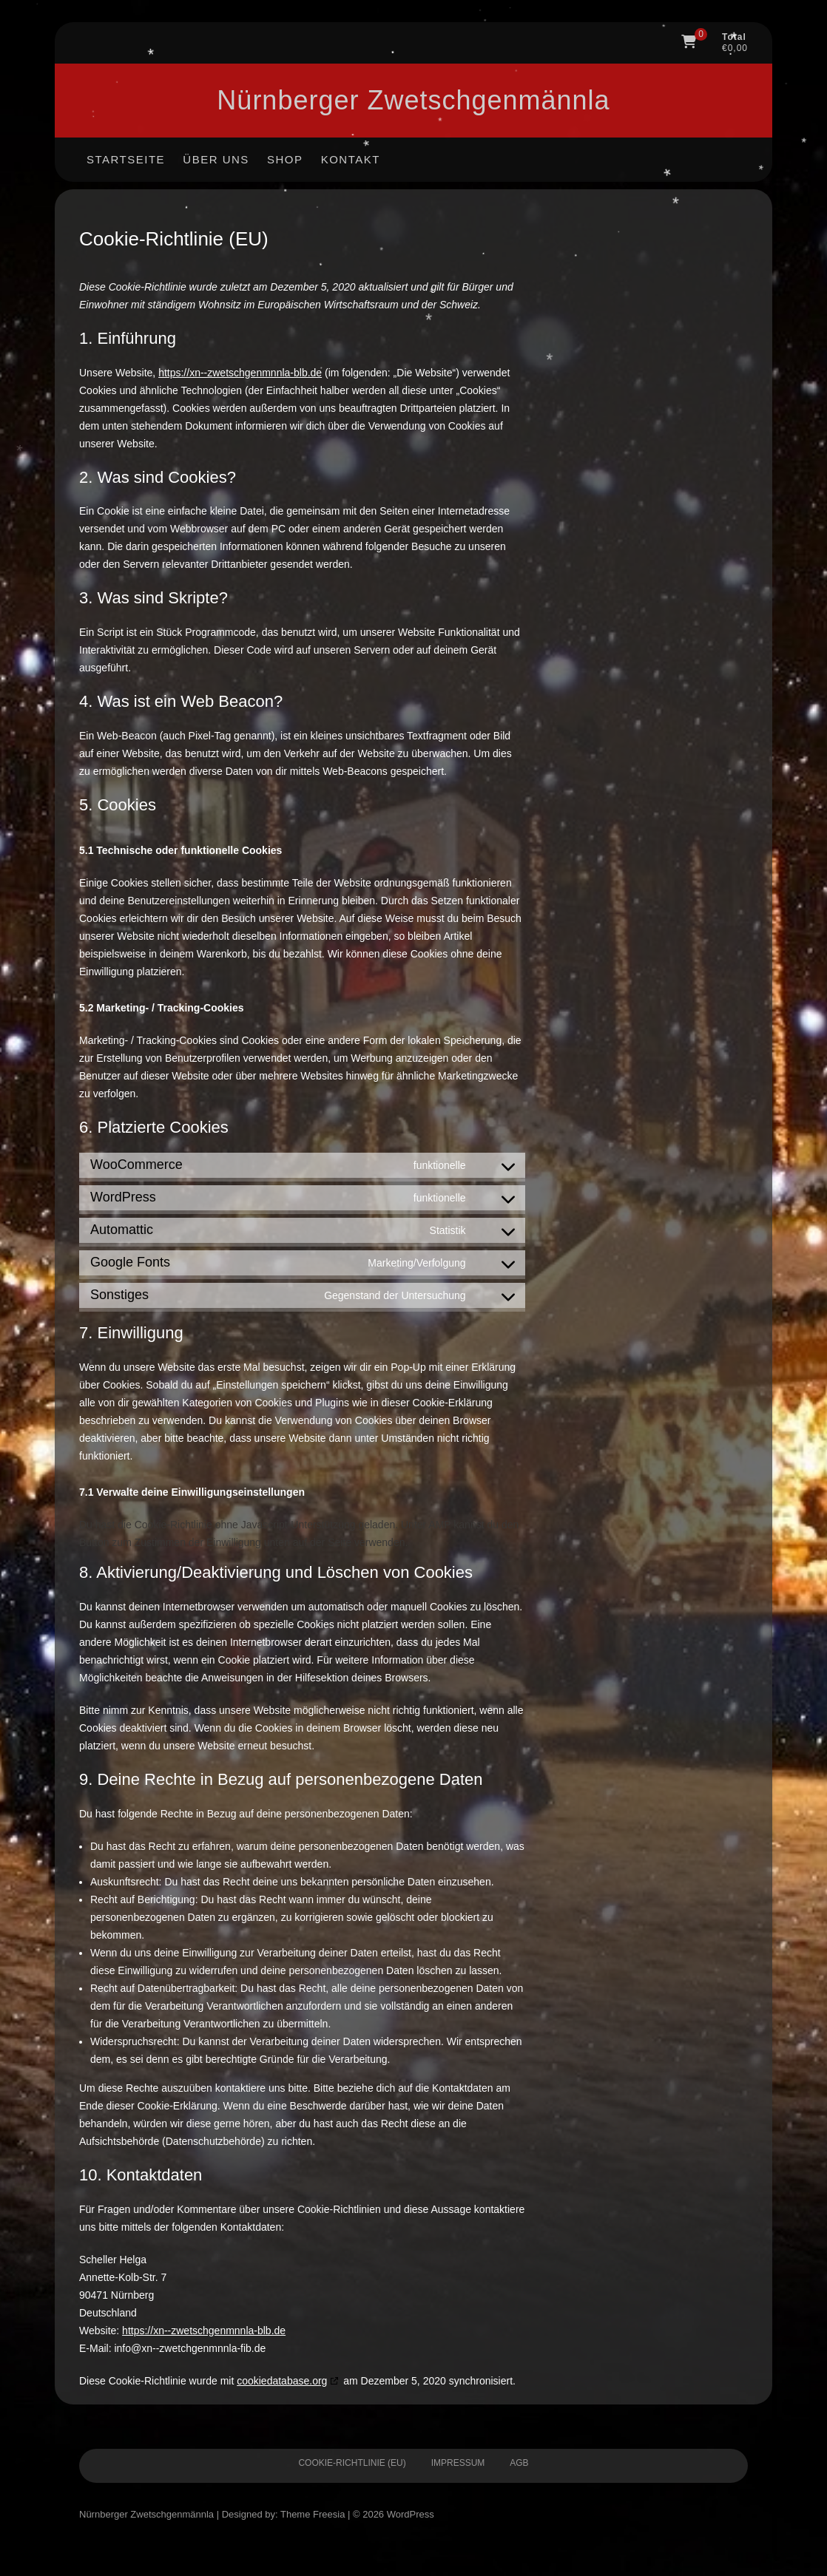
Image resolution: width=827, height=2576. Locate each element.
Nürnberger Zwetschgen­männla (413, 100)
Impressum (458, 2463)
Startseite (126, 159)
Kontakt (350, 159)
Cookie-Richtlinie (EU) (351, 2463)
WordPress (410, 2514)
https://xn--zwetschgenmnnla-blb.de (240, 373)
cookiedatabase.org (282, 2381)
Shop (285, 159)
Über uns (216, 159)
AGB (519, 2463)
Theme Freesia (312, 2514)
